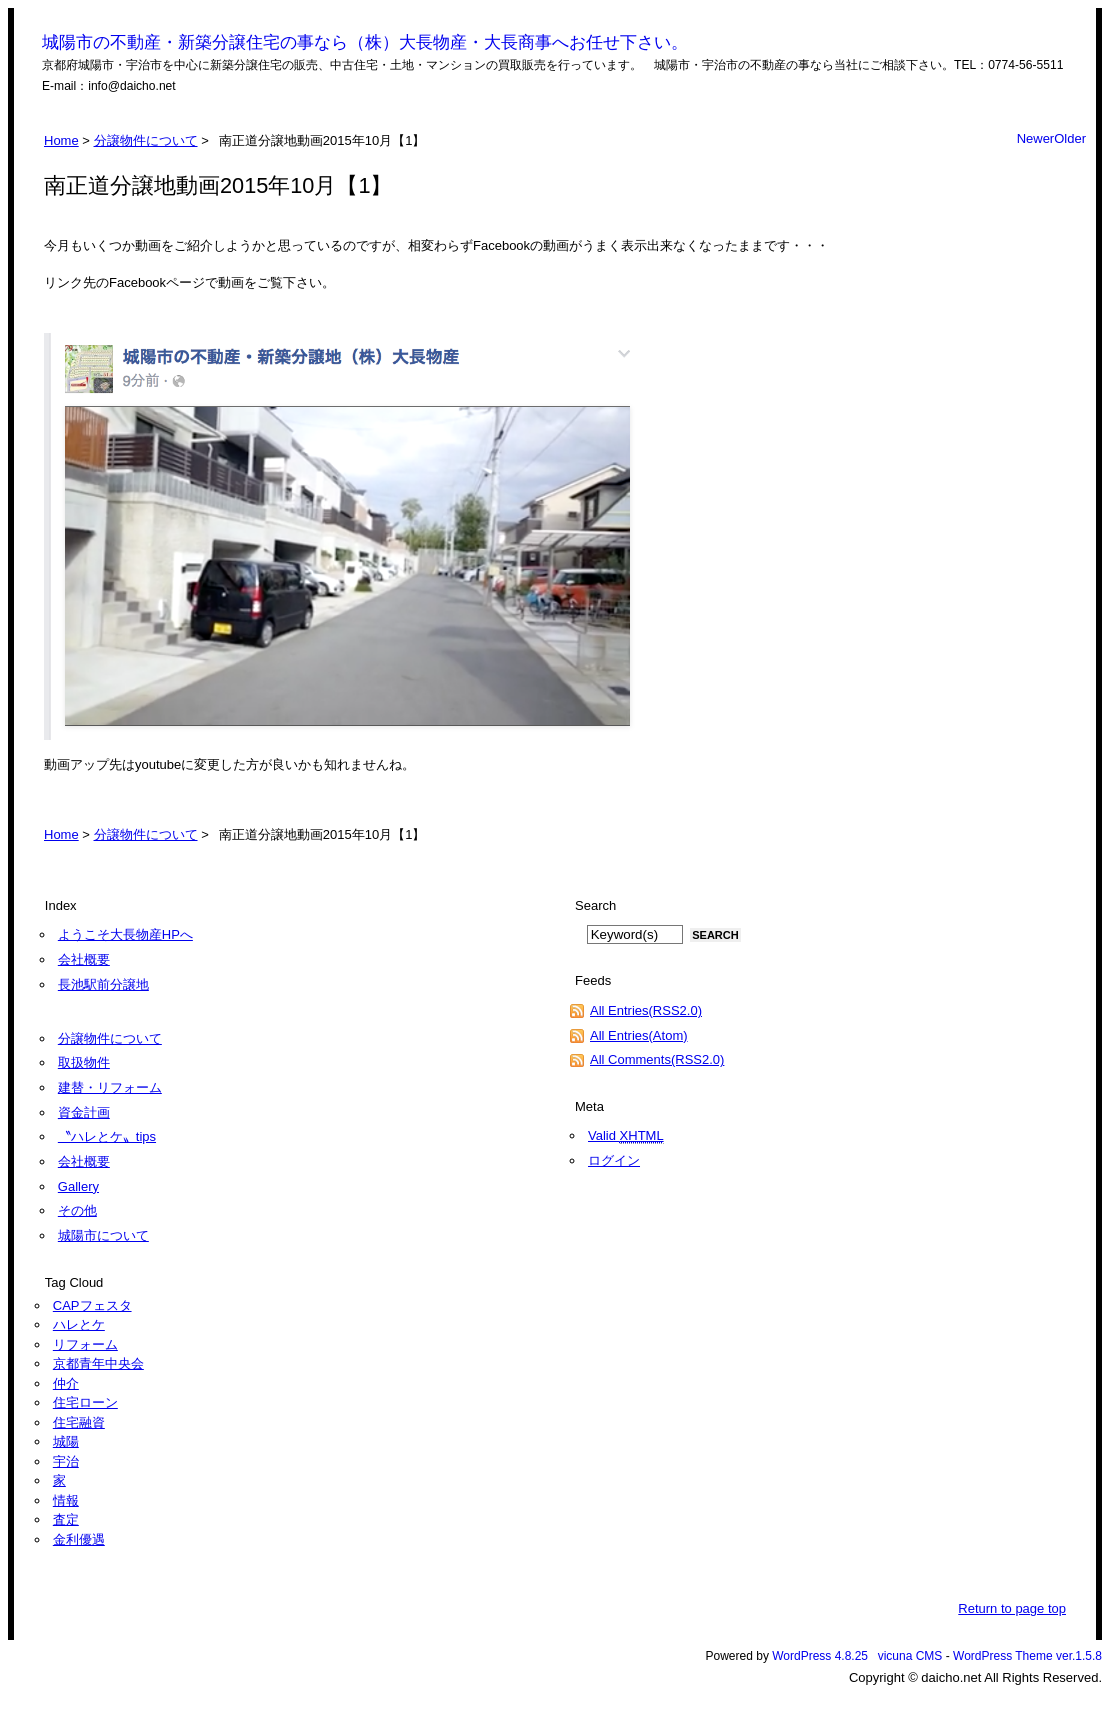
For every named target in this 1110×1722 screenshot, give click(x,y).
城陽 (66, 1441)
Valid (626, 1136)
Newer (1036, 138)
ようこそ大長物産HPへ (125, 934)
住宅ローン (85, 1402)
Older (1070, 138)
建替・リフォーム (110, 1087)
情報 (66, 1500)
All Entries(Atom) (639, 1035)
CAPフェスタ (92, 1305)
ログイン (614, 1160)
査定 (66, 1519)
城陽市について (103, 1235)
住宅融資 (79, 1422)
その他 (77, 1210)
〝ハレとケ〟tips (107, 1136)
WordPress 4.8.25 (820, 1656)
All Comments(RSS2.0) (657, 1059)
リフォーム (85, 1344)
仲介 (66, 1383)
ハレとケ (79, 1324)
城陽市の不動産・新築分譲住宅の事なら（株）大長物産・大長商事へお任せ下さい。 (365, 42)
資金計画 (84, 1112)
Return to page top (1012, 1608)
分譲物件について (146, 140)
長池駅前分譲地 (103, 984)
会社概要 (84, 959)
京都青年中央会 (98, 1363)
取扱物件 (84, 1062)
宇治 (66, 1461)
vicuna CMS (910, 1656)
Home (61, 140)
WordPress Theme (1003, 1656)
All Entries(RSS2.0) (646, 1010)
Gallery (78, 1186)
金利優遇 (79, 1539)
